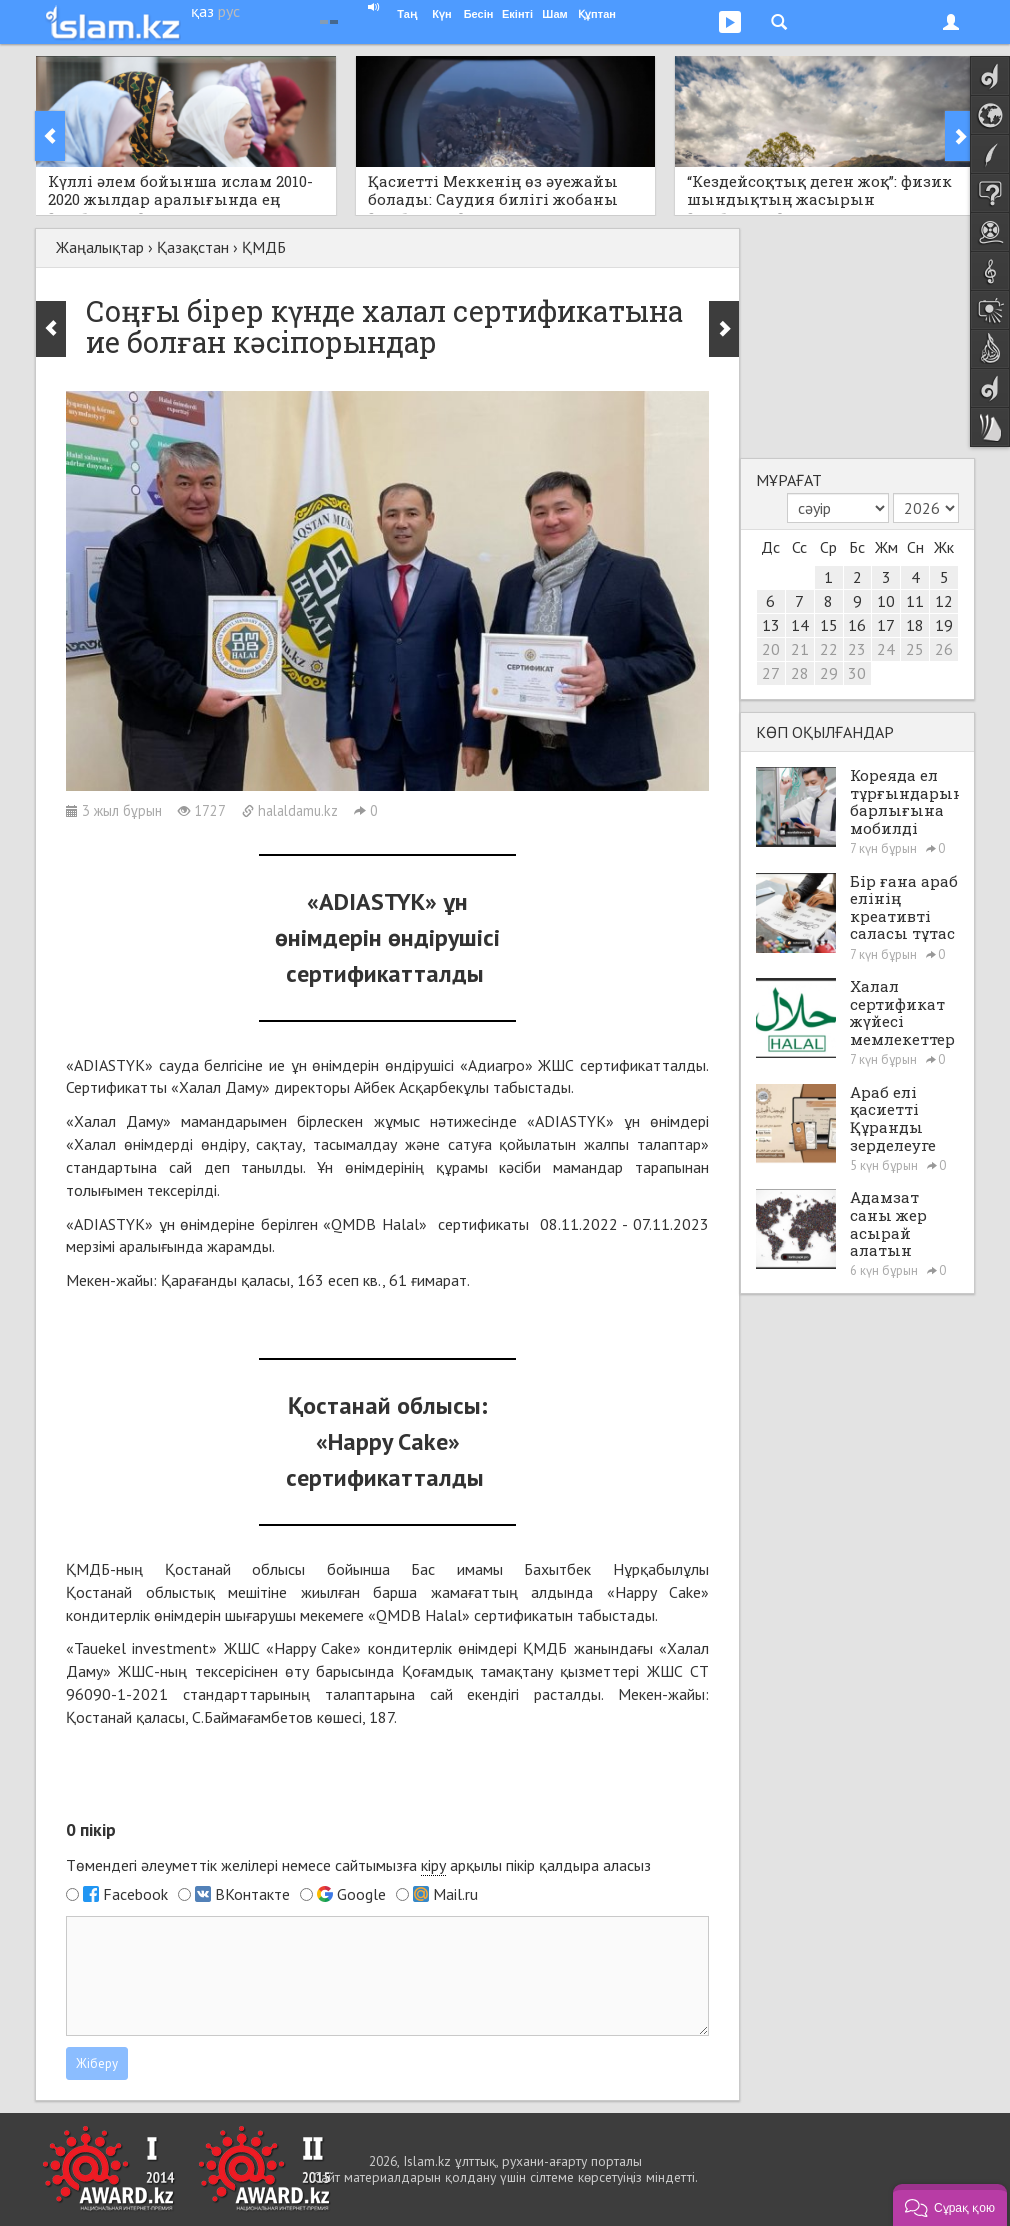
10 (886, 601)
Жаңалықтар (100, 247)
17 (886, 625)
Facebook (135, 1894)
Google (361, 1894)
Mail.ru (455, 1894)
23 (857, 649)
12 (944, 601)
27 (771, 673)
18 (915, 625)
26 (944, 649)
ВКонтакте (252, 1894)
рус (229, 11)
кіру (433, 1865)
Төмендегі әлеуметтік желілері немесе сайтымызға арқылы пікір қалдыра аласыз (358, 1865)
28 (800, 673)
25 (915, 649)
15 (829, 625)
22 (829, 649)
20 (771, 649)
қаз (202, 11)
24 (886, 649)
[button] (950, 2205)
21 (800, 649)
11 (915, 601)
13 (771, 625)
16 (857, 625)
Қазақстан (193, 247)
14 (800, 625)
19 (944, 625)
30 (857, 673)
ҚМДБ (264, 247)
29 (829, 673)
